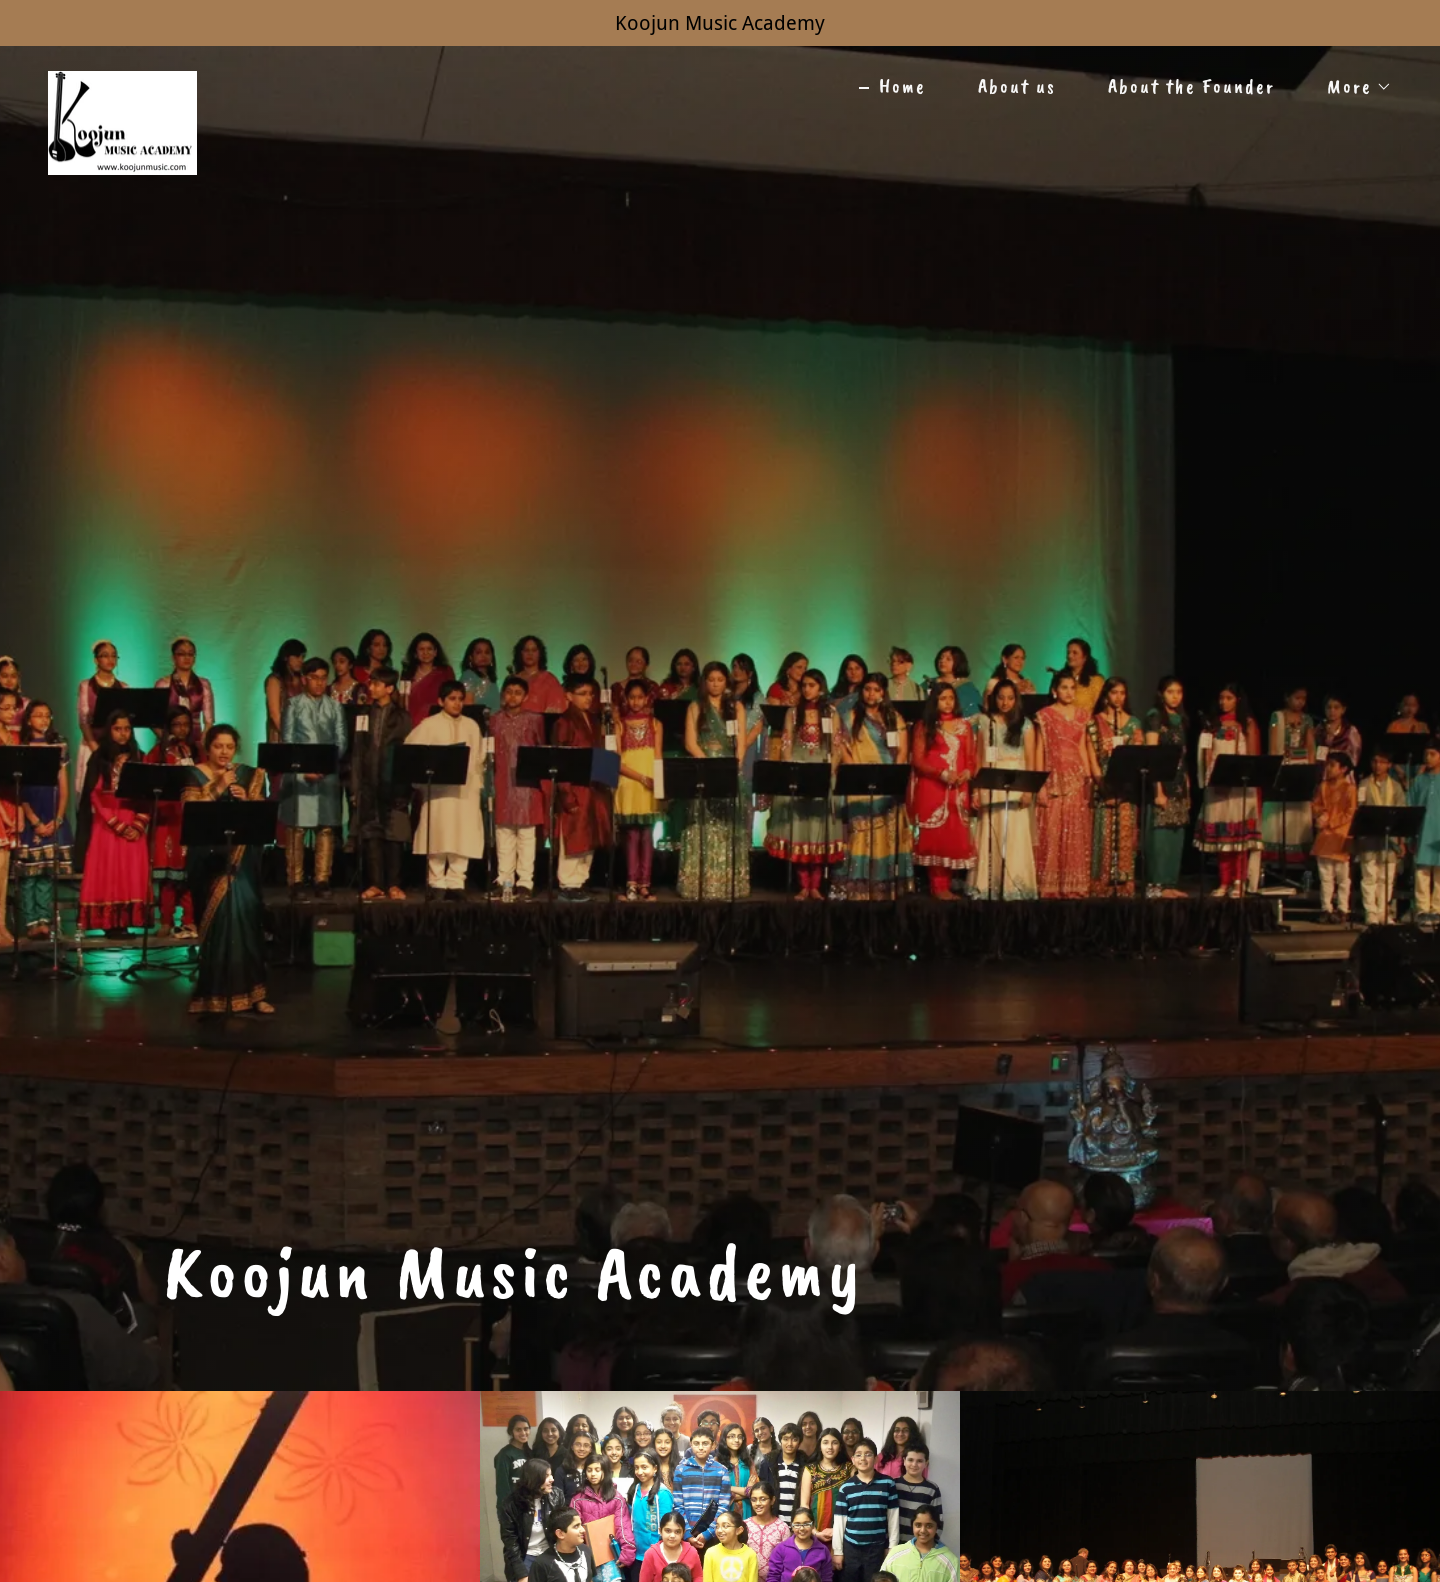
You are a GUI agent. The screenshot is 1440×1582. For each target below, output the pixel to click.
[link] (122, 81)
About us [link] (1017, 86)
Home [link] (902, 87)
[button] (1349, 87)
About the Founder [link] (1191, 86)
